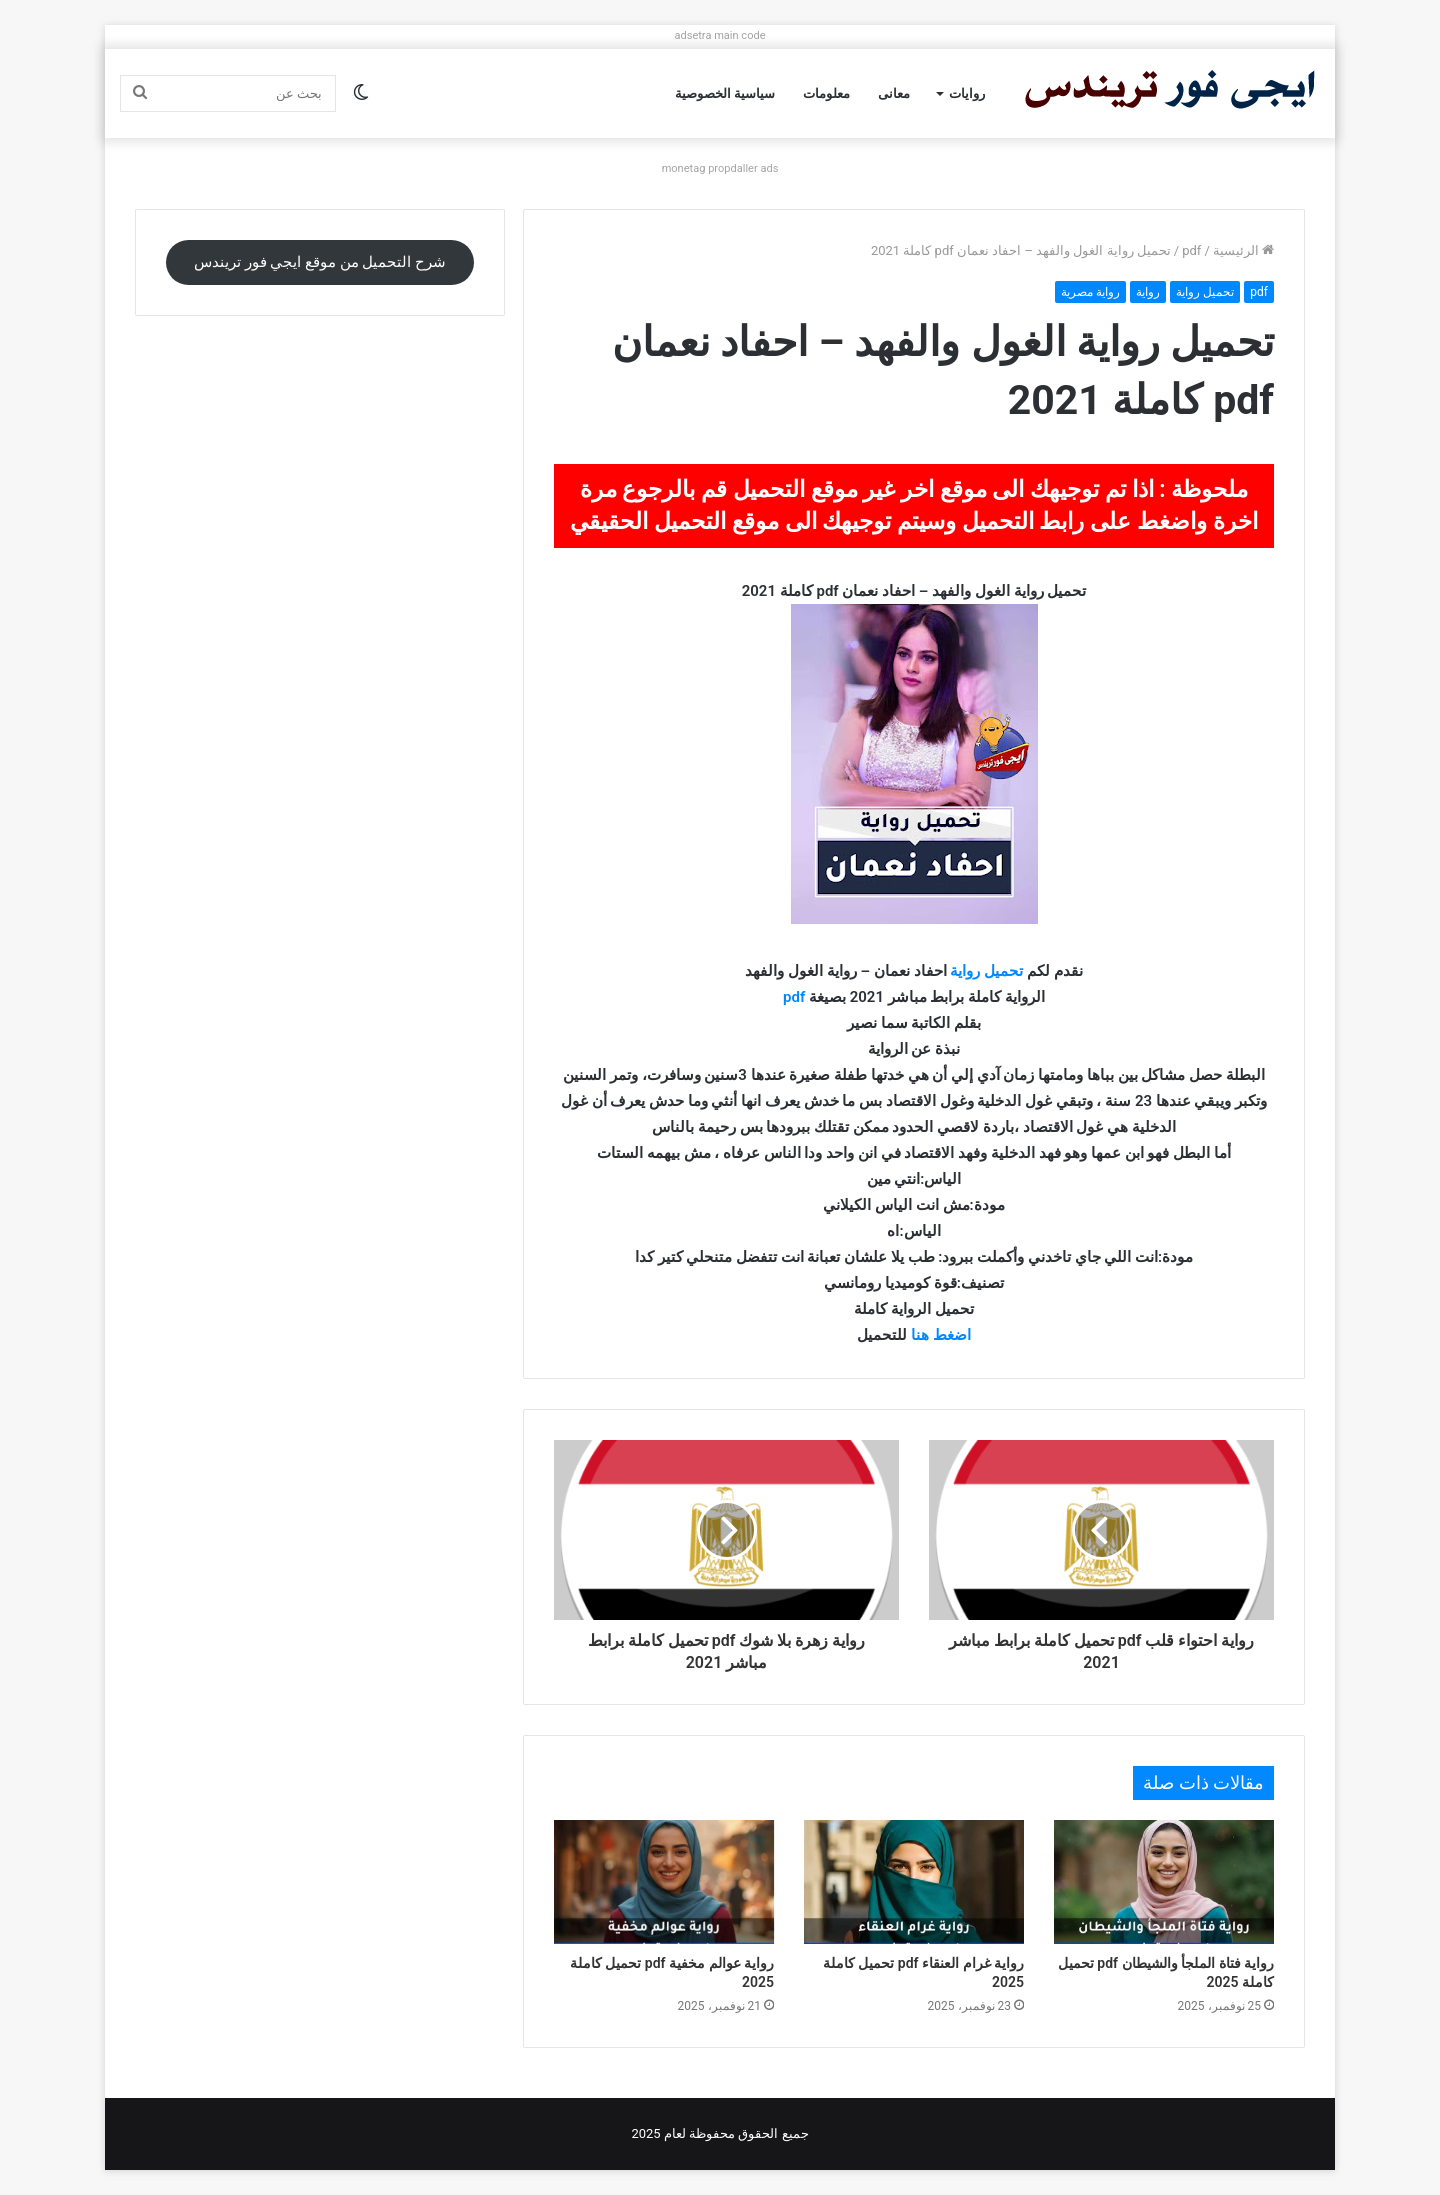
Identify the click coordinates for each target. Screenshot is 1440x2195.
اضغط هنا (941, 1335)
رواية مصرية (1090, 292)
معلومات (826, 93)
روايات (967, 93)
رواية (1148, 292)
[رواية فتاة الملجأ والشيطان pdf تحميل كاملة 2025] (1164, 1882)
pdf (1191, 250)
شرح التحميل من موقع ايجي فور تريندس (320, 262)
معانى (894, 93)
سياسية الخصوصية (725, 93)
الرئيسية (1243, 250)
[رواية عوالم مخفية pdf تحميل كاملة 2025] (664, 1882)
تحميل (1003, 971)
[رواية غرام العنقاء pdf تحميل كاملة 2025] (914, 1882)
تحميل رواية (1205, 292)
